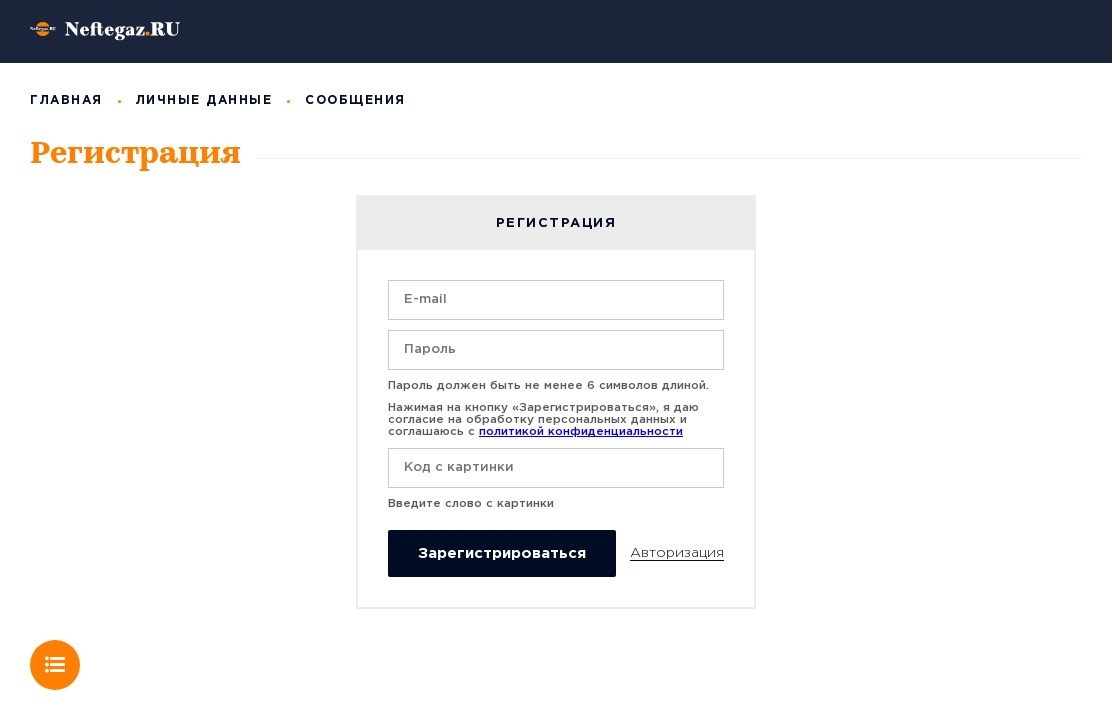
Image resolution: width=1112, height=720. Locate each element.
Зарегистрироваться (502, 553)
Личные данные (204, 100)
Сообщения (355, 100)
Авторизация (677, 553)
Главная (66, 100)
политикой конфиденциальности (581, 431)
